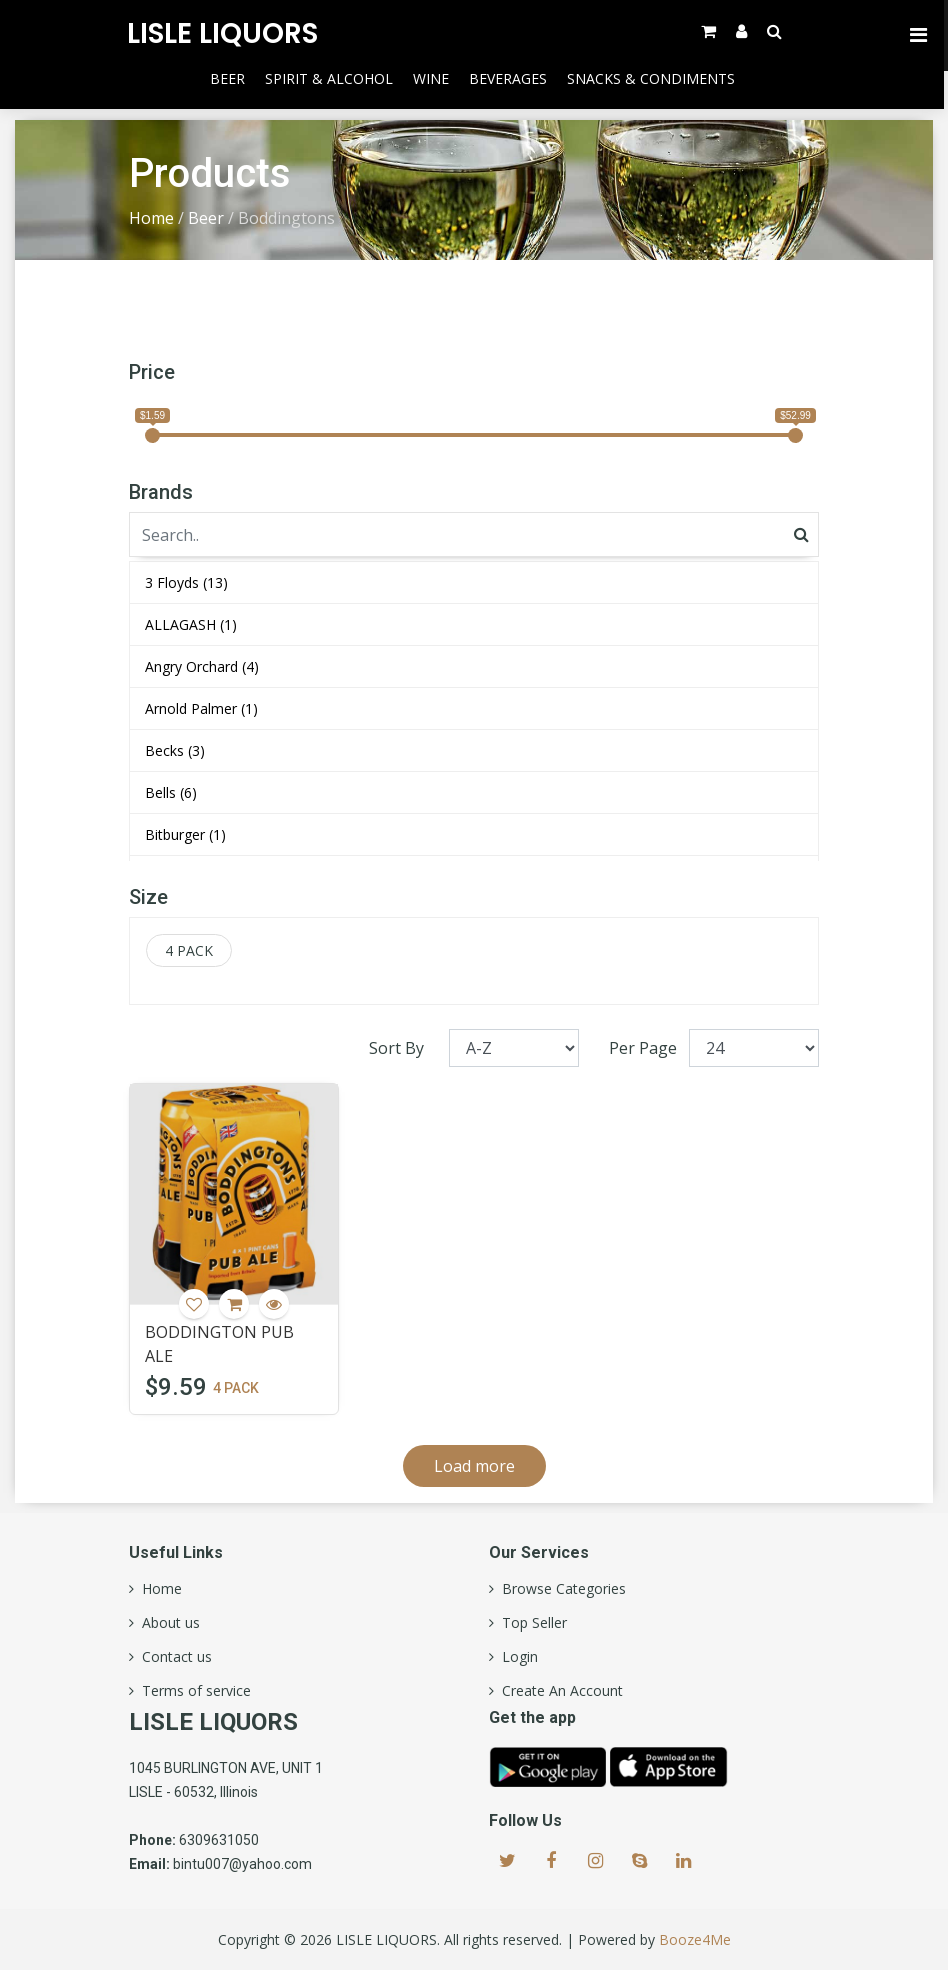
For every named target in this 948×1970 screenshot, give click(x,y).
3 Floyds (186, 582)
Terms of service (192, 1691)
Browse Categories (560, 1589)
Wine (433, 78)
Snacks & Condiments (653, 78)
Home (151, 218)
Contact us (173, 1657)
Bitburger (185, 834)
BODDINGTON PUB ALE (219, 1344)
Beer (229, 78)
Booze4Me (695, 1939)
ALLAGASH (191, 624)
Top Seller (530, 1623)
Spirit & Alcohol (331, 78)
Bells (171, 792)
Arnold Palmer (201, 708)
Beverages (510, 78)
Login (516, 1657)
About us (167, 1623)
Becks (175, 750)
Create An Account (558, 1691)
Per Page (643, 1048)
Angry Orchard (202, 666)
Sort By (396, 1048)
